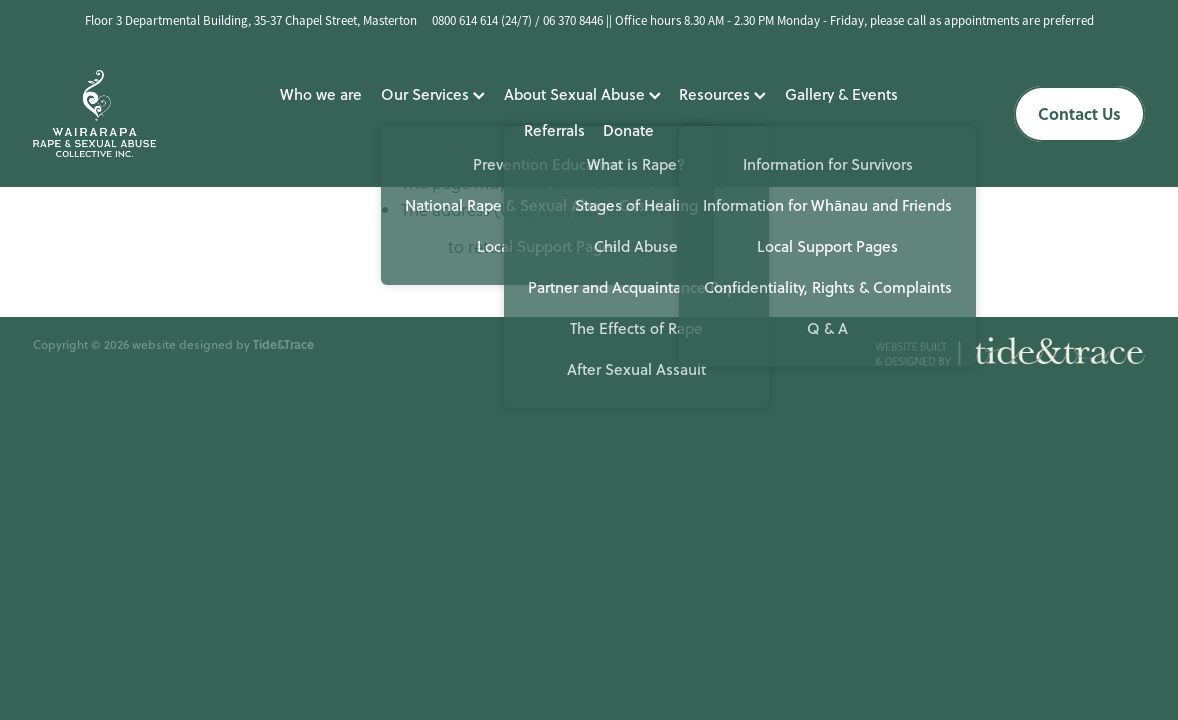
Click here (407, 247)
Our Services (433, 94)
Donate (628, 130)
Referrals (554, 130)
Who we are (321, 94)
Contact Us (1079, 113)
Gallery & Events (841, 94)
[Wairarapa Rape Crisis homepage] (144, 113)
